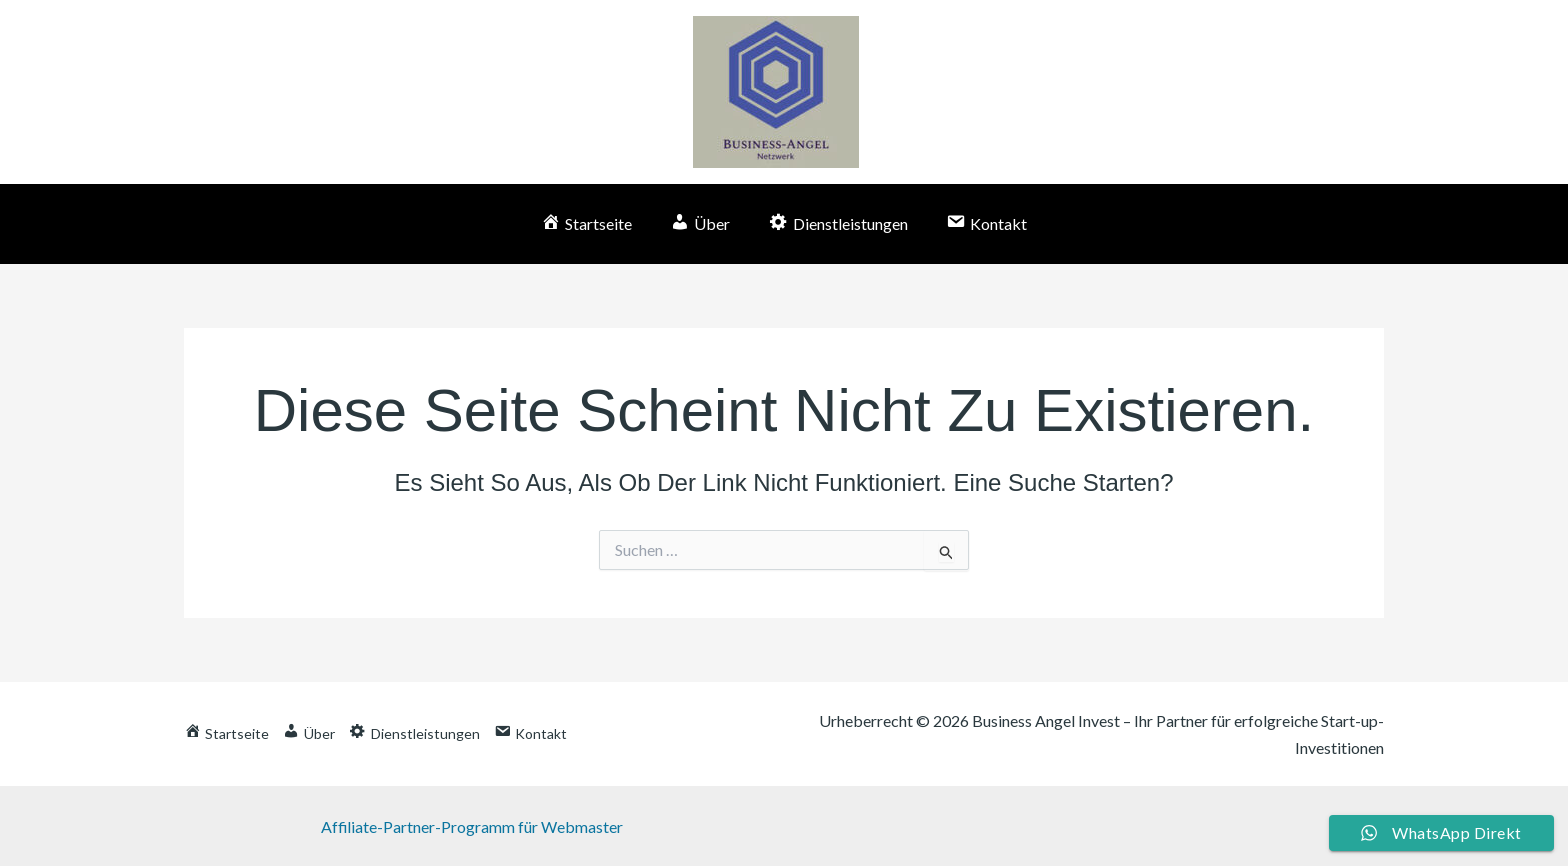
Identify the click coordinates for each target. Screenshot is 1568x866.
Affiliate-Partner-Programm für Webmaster (471, 826)
